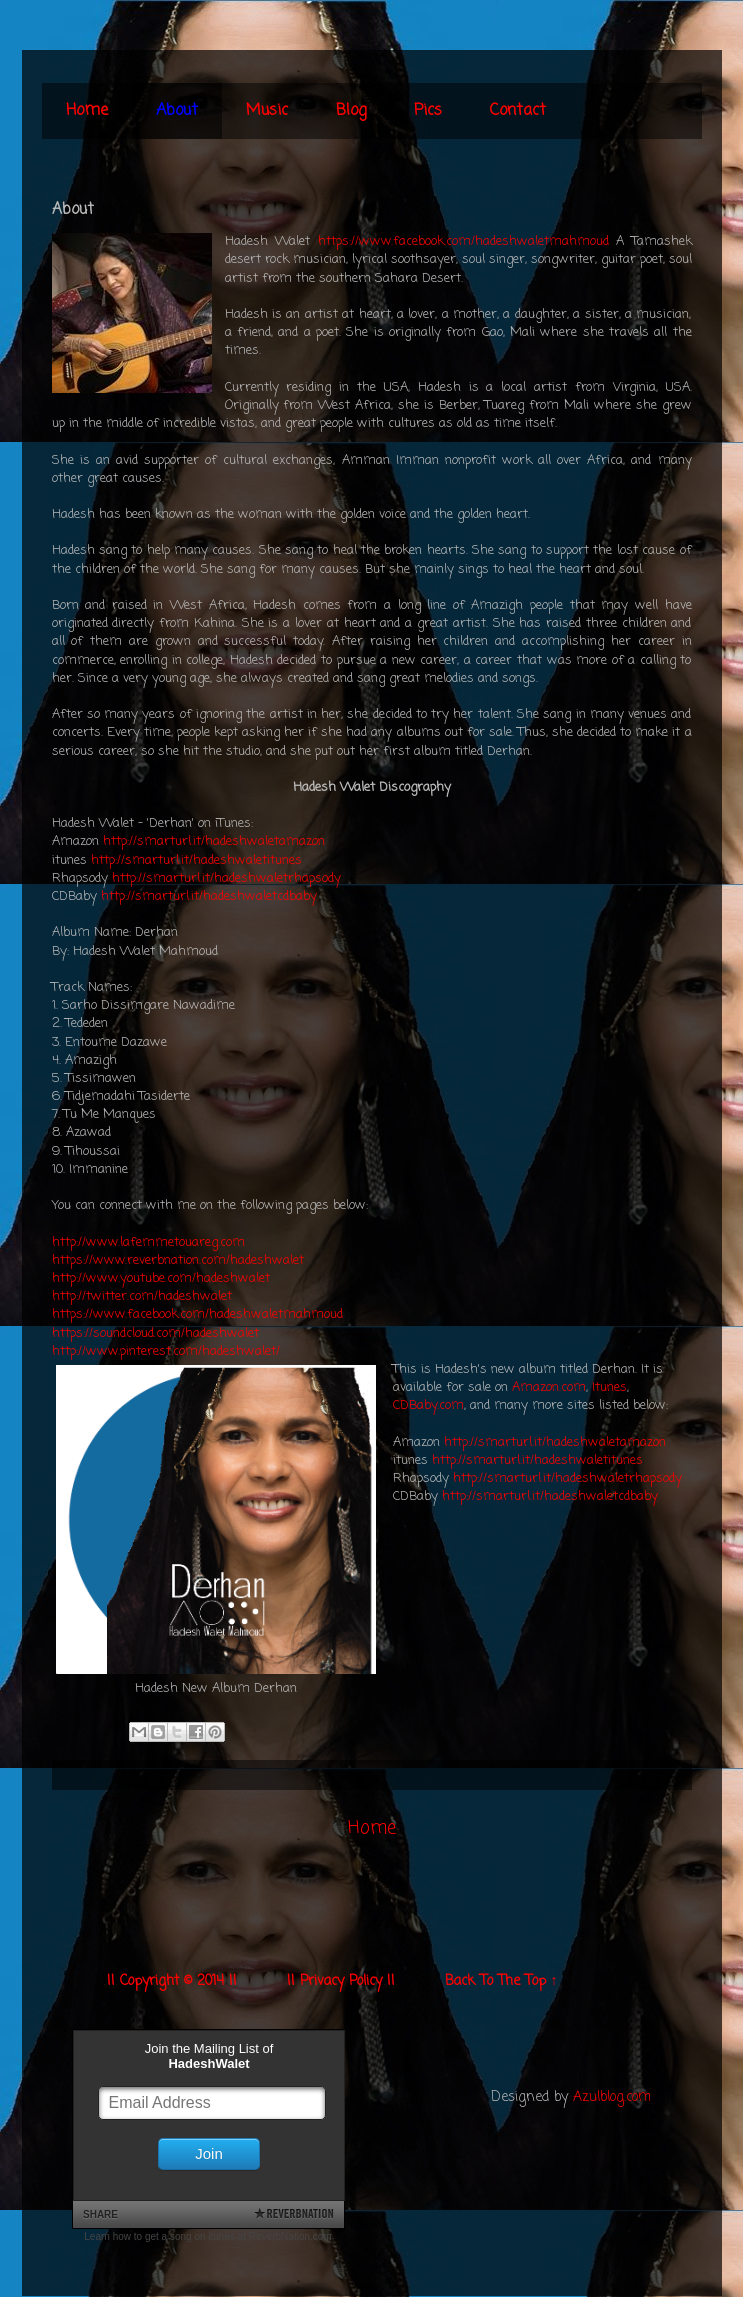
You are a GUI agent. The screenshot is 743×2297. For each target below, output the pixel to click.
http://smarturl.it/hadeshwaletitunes (196, 860)
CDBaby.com (428, 1405)
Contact (518, 111)
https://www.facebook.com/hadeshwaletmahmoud (463, 241)
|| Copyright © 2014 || (172, 1981)
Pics (428, 111)
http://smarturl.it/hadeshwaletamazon (214, 841)
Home (87, 111)
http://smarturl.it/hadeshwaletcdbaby (209, 896)
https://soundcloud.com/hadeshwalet (155, 1333)
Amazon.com (549, 1387)
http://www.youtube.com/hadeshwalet (161, 1278)
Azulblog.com (612, 2097)
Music (267, 111)
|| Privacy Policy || (341, 1981)
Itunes (609, 1387)
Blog (351, 111)
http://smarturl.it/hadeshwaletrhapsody (226, 878)
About (177, 111)
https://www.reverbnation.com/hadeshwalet (178, 1260)
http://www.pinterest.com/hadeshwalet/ (166, 1351)
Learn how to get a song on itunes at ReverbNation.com (207, 2236)
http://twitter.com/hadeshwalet (142, 1296)
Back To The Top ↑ (501, 1981)
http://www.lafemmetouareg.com (148, 1242)
